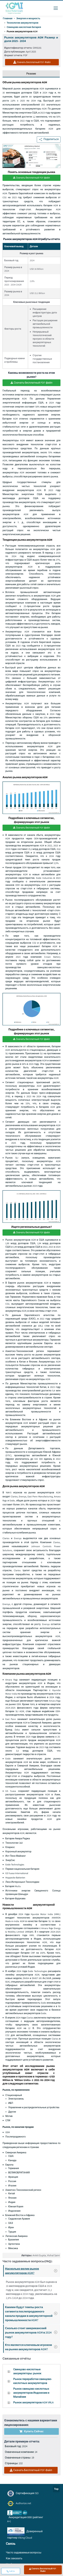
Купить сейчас (31, 2431)
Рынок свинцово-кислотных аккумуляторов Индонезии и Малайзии (31, 2393)
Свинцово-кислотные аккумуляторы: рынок (27, 2371)
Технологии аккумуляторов (22, 22)
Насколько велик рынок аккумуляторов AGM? (32, 2271)
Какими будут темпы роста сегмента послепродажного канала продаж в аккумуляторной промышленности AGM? (32, 2313)
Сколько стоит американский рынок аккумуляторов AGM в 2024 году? (32, 2332)
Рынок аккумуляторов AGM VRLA (33, 2402)
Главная (7, 18)
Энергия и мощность (28, 18)
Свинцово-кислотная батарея (24, 27)
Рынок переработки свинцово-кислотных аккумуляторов (32, 2381)
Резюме (31, 73)
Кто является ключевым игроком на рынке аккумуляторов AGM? (32, 2347)
